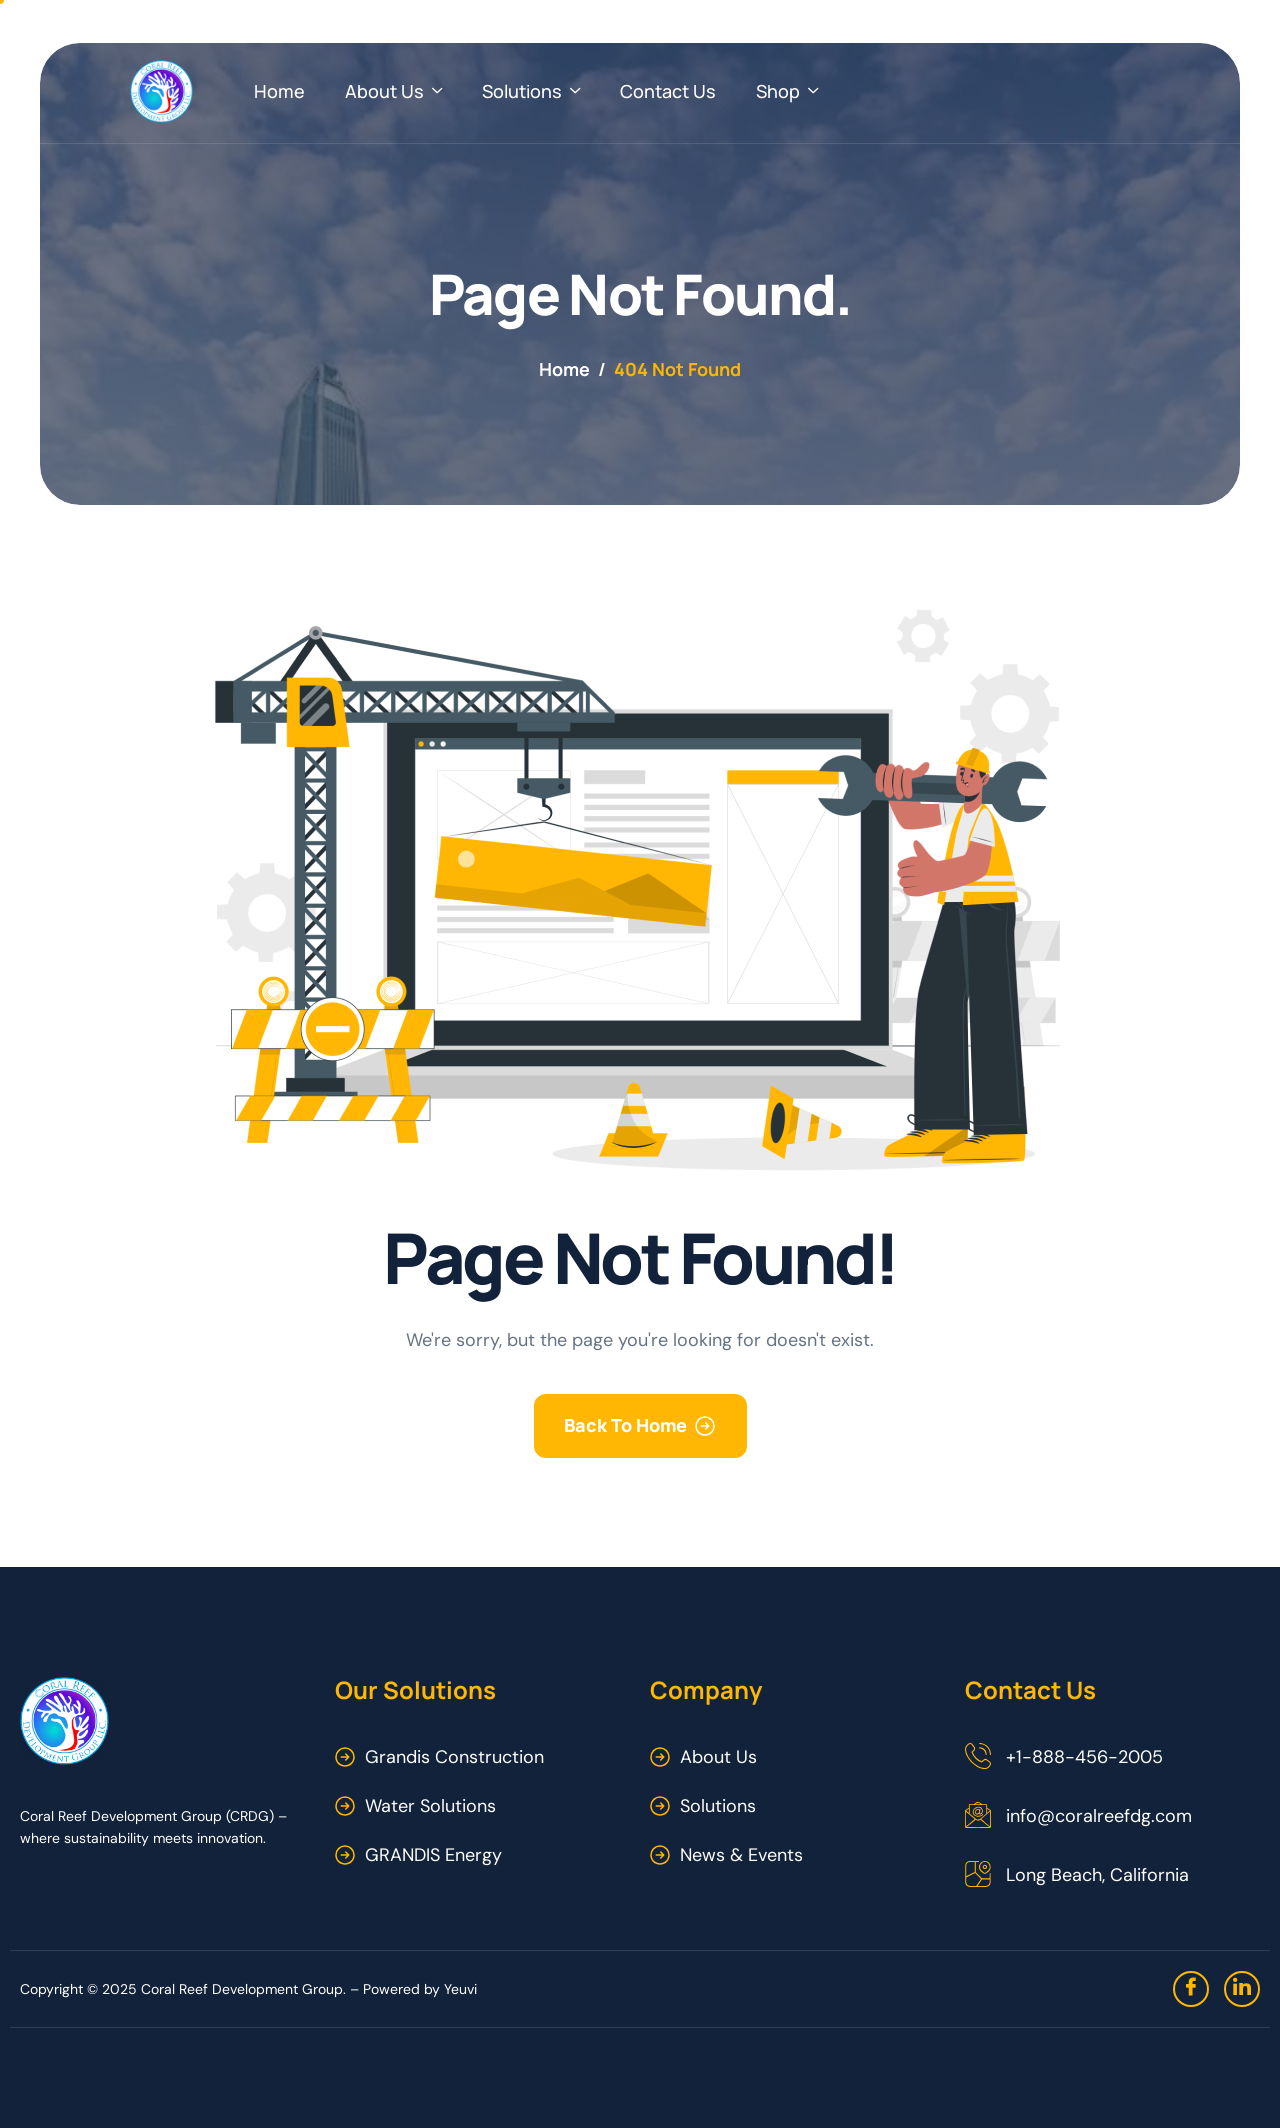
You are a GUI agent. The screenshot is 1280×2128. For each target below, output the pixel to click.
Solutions (531, 91)
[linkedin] (1242, 1989)
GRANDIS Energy (433, 1855)
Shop (787, 91)
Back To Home (625, 1425)
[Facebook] (1191, 1989)
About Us (393, 91)
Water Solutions (430, 1806)
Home (279, 91)
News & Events (741, 1855)
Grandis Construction (454, 1757)
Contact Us (668, 91)
